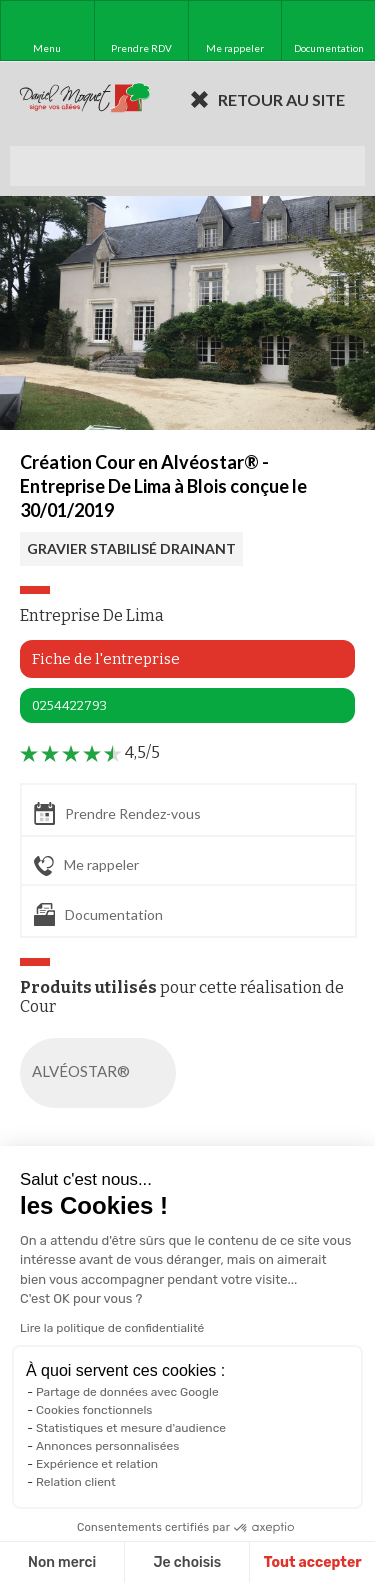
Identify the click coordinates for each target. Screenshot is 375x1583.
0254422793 (69, 705)
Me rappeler (86, 866)
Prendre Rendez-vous (117, 813)
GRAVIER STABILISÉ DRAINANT (131, 548)
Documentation (98, 914)
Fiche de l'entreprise (106, 659)
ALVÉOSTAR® (102, 1073)
